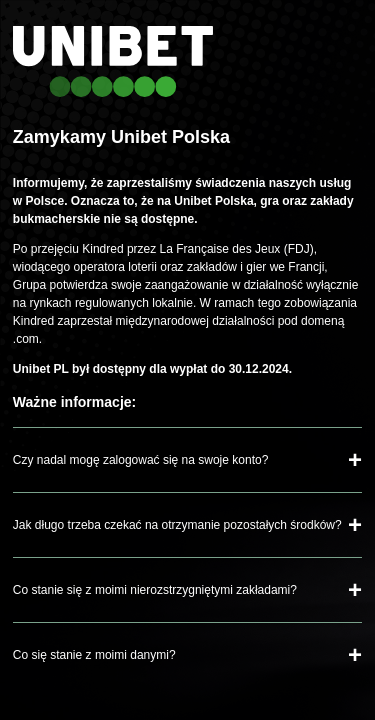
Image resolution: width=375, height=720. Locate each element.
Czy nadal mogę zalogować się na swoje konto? (140, 460)
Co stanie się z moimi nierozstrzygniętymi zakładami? (155, 590)
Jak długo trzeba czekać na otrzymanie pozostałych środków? (177, 525)
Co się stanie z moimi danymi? (94, 655)
